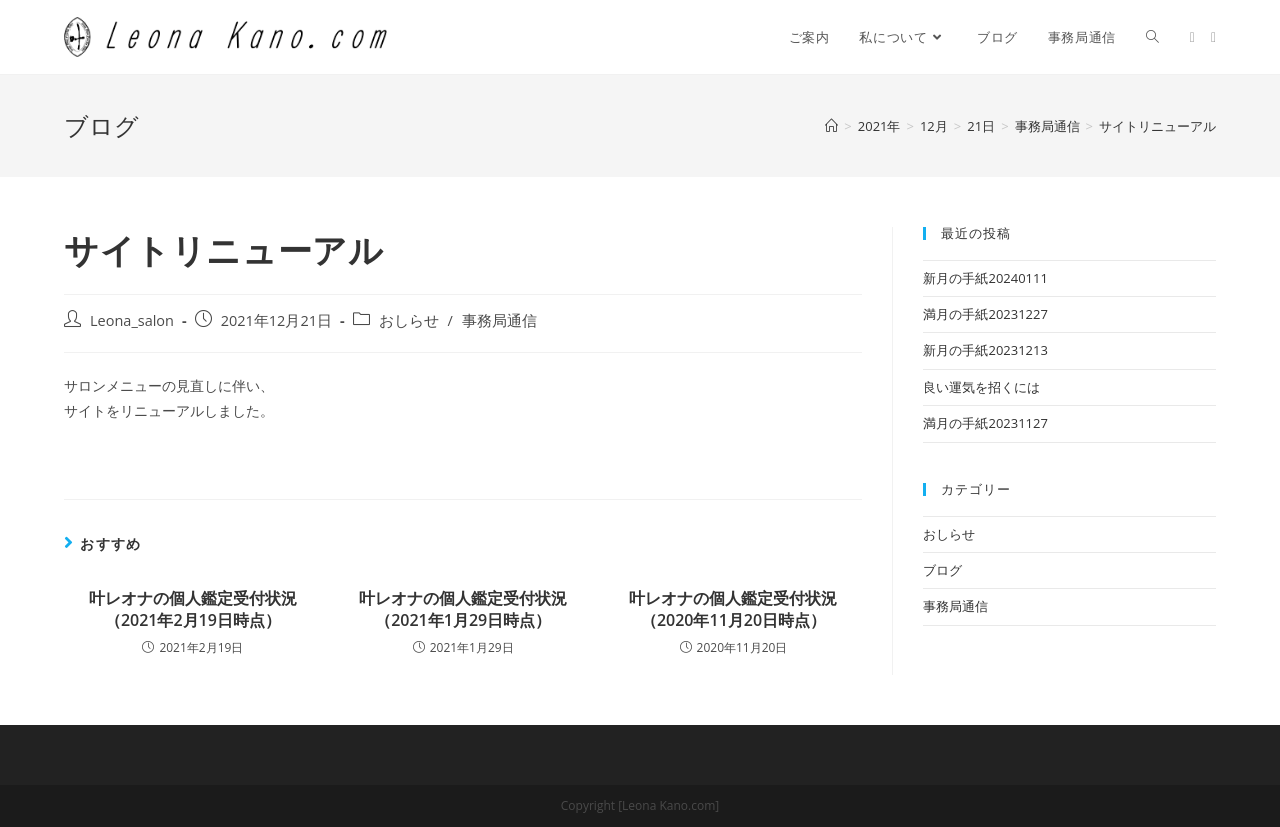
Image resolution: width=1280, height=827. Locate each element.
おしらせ (409, 320)
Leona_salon (132, 320)
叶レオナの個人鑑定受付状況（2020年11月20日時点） (733, 609)
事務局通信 (499, 320)
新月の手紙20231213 (985, 350)
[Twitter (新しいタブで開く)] (1192, 37)
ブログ (942, 570)
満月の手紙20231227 (985, 314)
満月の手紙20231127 (985, 423)
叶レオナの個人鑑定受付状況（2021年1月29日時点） (463, 609)
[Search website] (1152, 37)
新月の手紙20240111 (985, 278)
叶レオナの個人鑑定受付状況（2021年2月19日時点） (193, 609)
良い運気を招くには (981, 387)
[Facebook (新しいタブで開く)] (1213, 37)
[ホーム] (831, 126)
